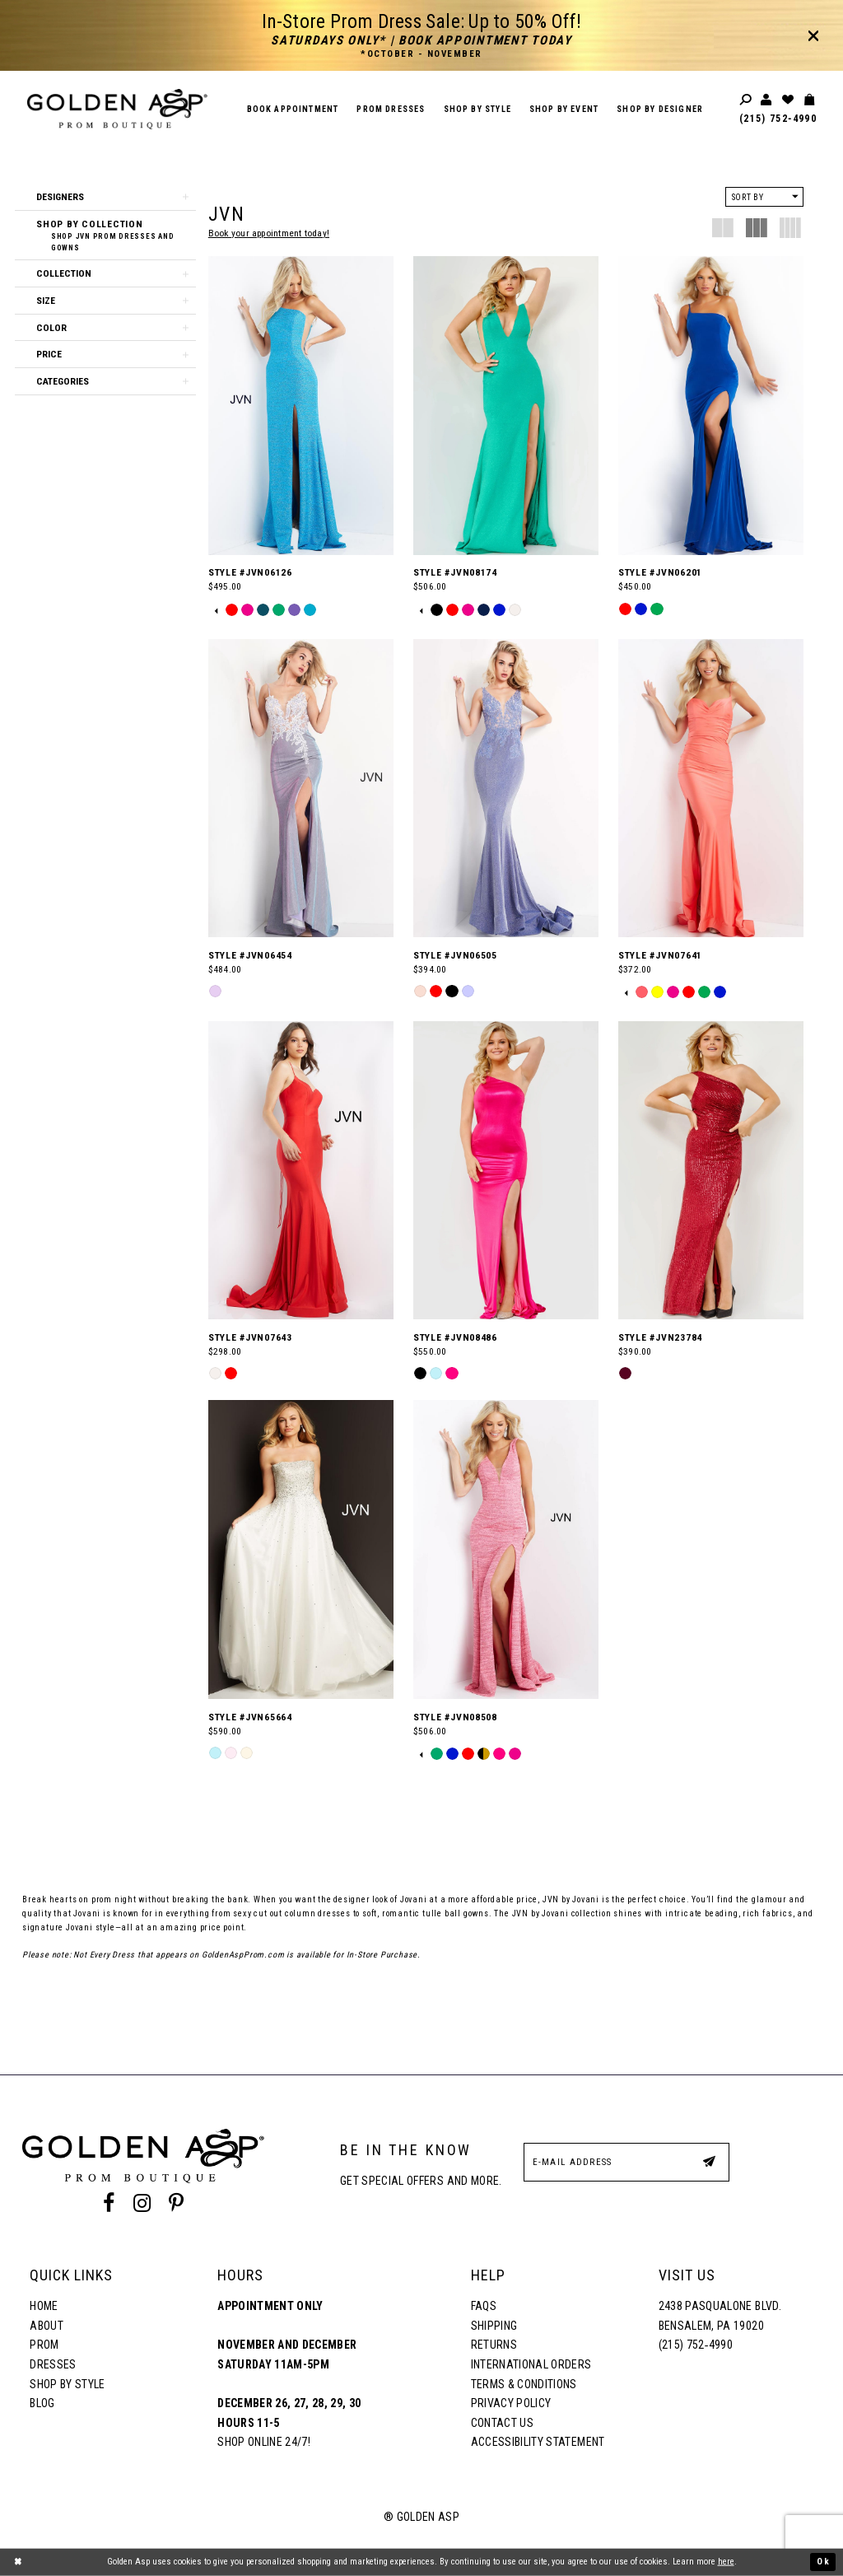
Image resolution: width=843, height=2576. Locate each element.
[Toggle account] (767, 100)
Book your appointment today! (268, 233)
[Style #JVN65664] (301, 1549)
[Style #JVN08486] (505, 1170)
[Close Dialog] (18, 2562)
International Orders (531, 2364)
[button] (105, 197)
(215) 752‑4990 (778, 118)
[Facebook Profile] (109, 2204)
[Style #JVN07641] (710, 788)
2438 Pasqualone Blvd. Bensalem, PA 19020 (720, 2315)
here (726, 2561)
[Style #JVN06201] (710, 405)
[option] (232, 610)
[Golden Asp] (117, 109)
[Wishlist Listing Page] (788, 100)
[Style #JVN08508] (505, 1549)
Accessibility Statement (538, 2441)
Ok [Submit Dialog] (823, 2561)
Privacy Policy (511, 2403)
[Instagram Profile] (141, 2204)
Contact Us (502, 2422)
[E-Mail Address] (626, 2162)
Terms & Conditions (524, 2384)
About (46, 2325)
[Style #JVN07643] (301, 1170)
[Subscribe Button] (708, 2161)
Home (44, 2305)
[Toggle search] (746, 100)
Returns (494, 2344)
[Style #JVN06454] (301, 788)
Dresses (53, 2364)
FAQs (483, 2305)
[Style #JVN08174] (505, 405)
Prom (44, 2344)
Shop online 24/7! (263, 2441)
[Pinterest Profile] (176, 2204)
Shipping (494, 2325)
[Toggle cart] (810, 100)
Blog (42, 2403)
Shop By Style (67, 2384)
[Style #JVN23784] (710, 1170)
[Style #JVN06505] (505, 788)
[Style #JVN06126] (301, 405)
